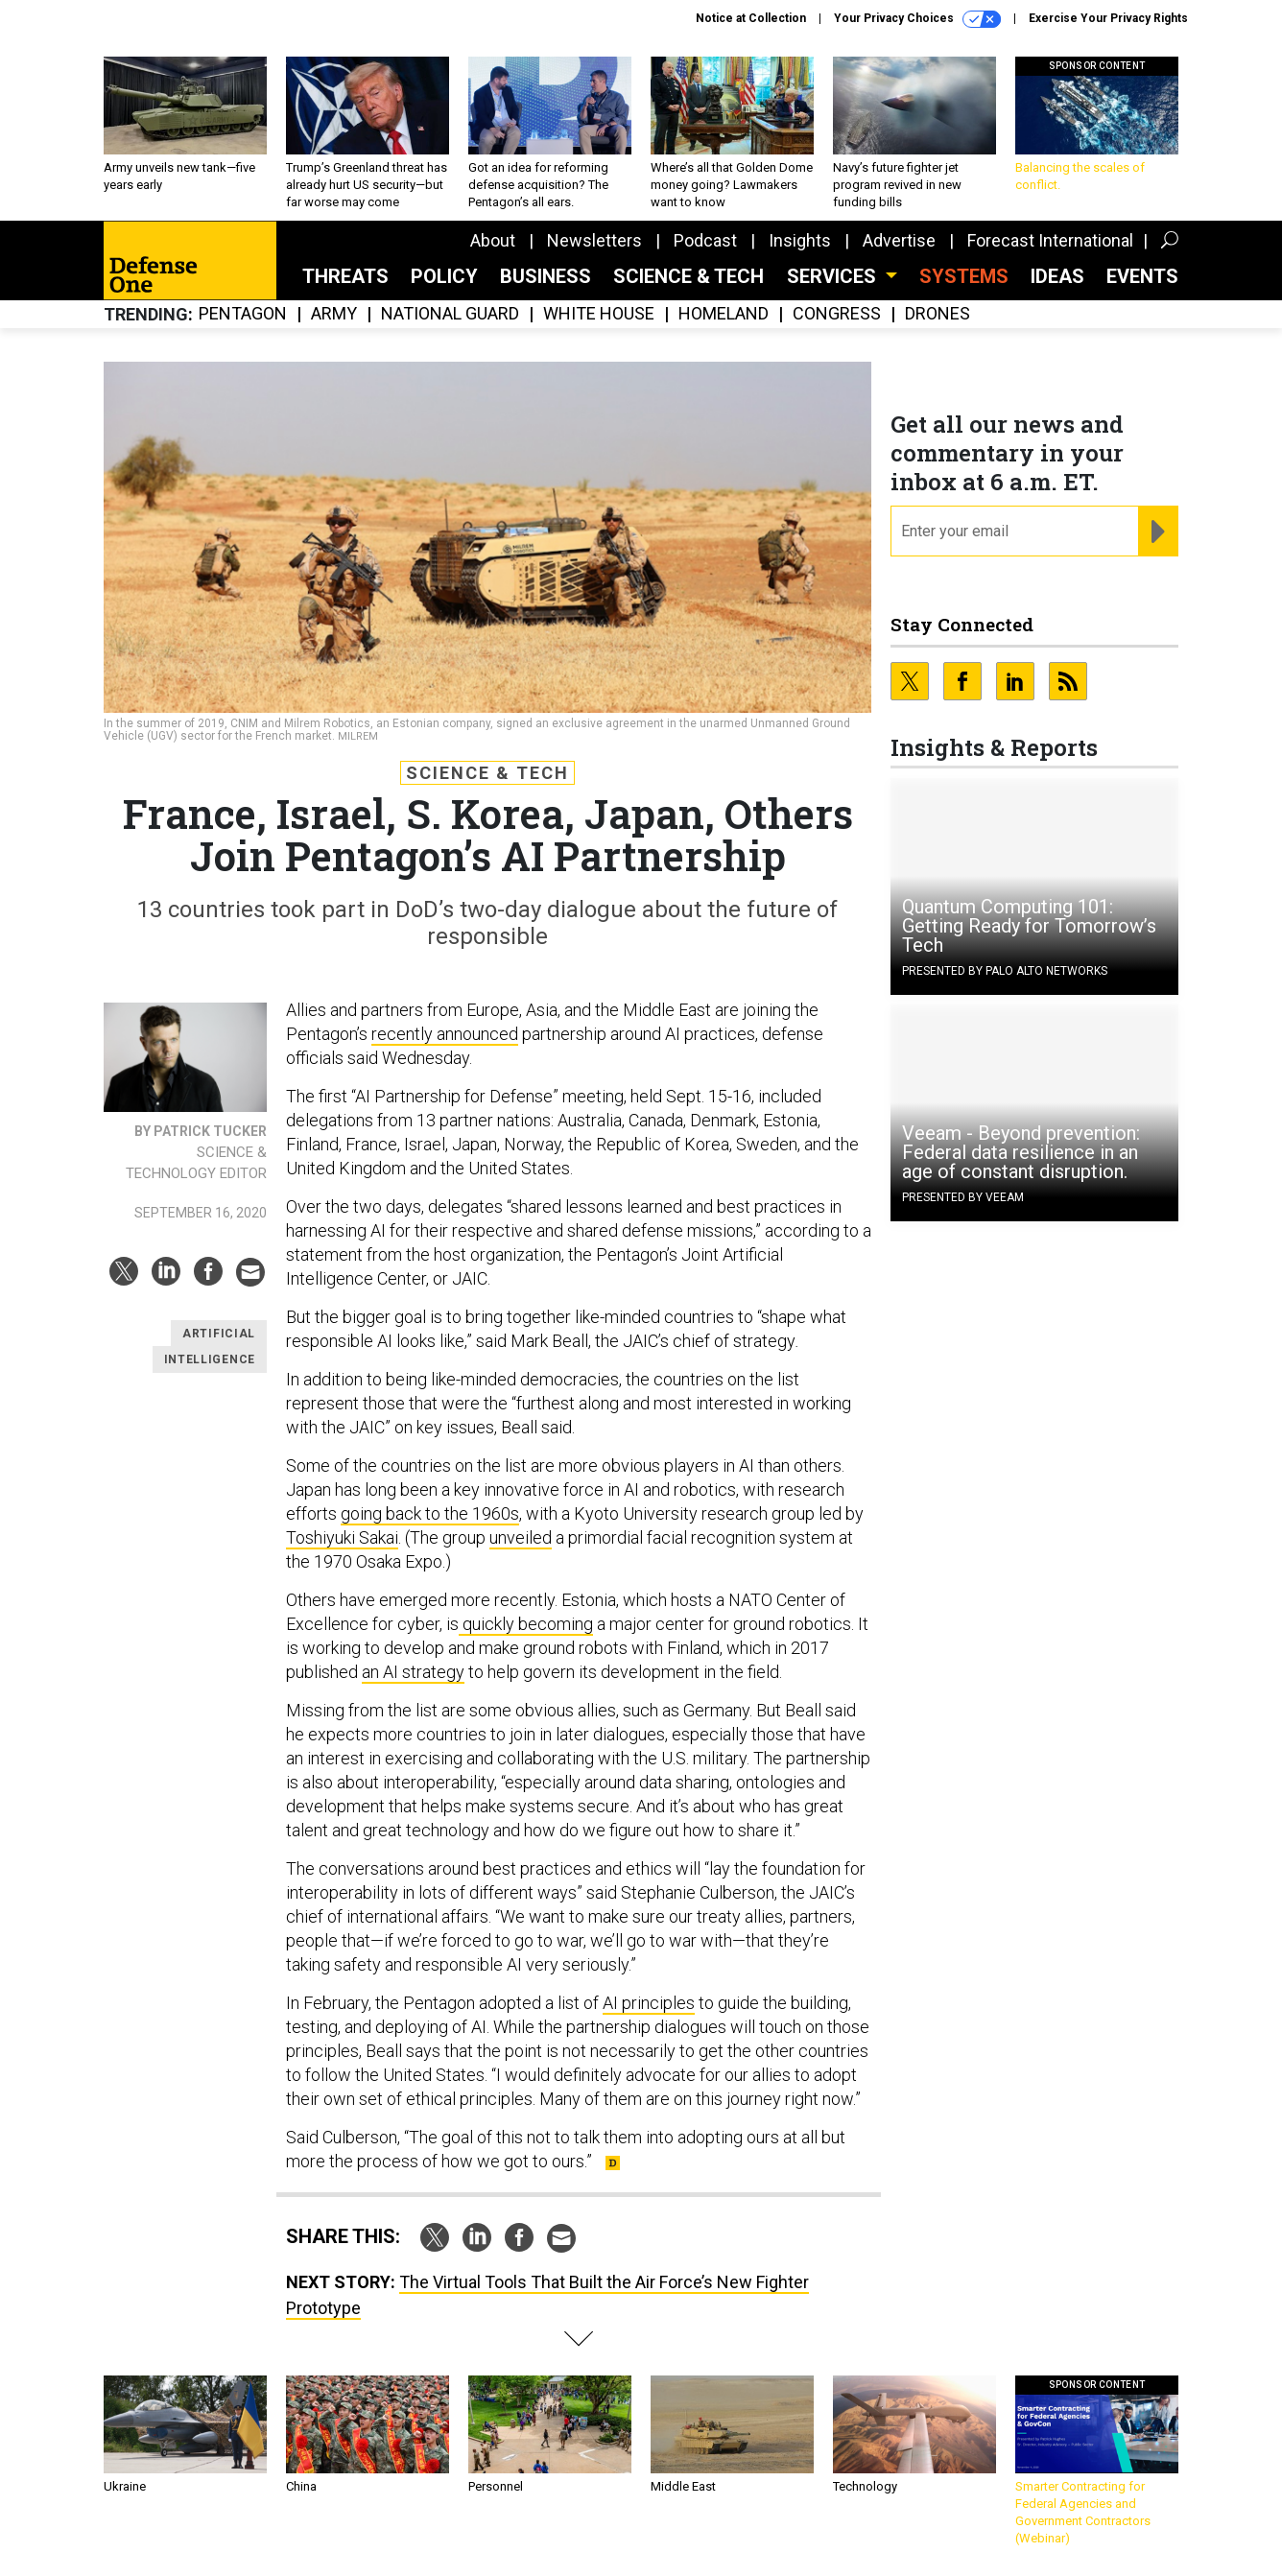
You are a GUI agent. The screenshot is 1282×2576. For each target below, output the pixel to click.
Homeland (723, 314)
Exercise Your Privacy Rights (1108, 18)
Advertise (899, 240)
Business (545, 276)
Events (1142, 276)
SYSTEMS (964, 276)
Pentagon (243, 314)
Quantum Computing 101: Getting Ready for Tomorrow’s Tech (1029, 926)
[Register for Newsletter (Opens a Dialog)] (1157, 531)
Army (334, 314)
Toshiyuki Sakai (342, 1537)
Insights (800, 240)
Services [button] (834, 276)
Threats (345, 276)
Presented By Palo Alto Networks (1004, 971)
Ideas (1057, 276)
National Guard (450, 314)
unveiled (520, 1537)
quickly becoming (526, 1624)
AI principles (649, 2003)
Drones (937, 314)
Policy (444, 276)
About (492, 240)
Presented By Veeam (963, 1197)
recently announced (444, 1034)
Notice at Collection (751, 18)
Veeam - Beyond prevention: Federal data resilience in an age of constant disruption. (1021, 1152)
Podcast (705, 240)
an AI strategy (413, 1672)
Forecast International (1050, 240)
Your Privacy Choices (917, 19)
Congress (837, 314)
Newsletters (594, 240)
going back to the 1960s (430, 1513)
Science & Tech (688, 276)
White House (598, 314)
